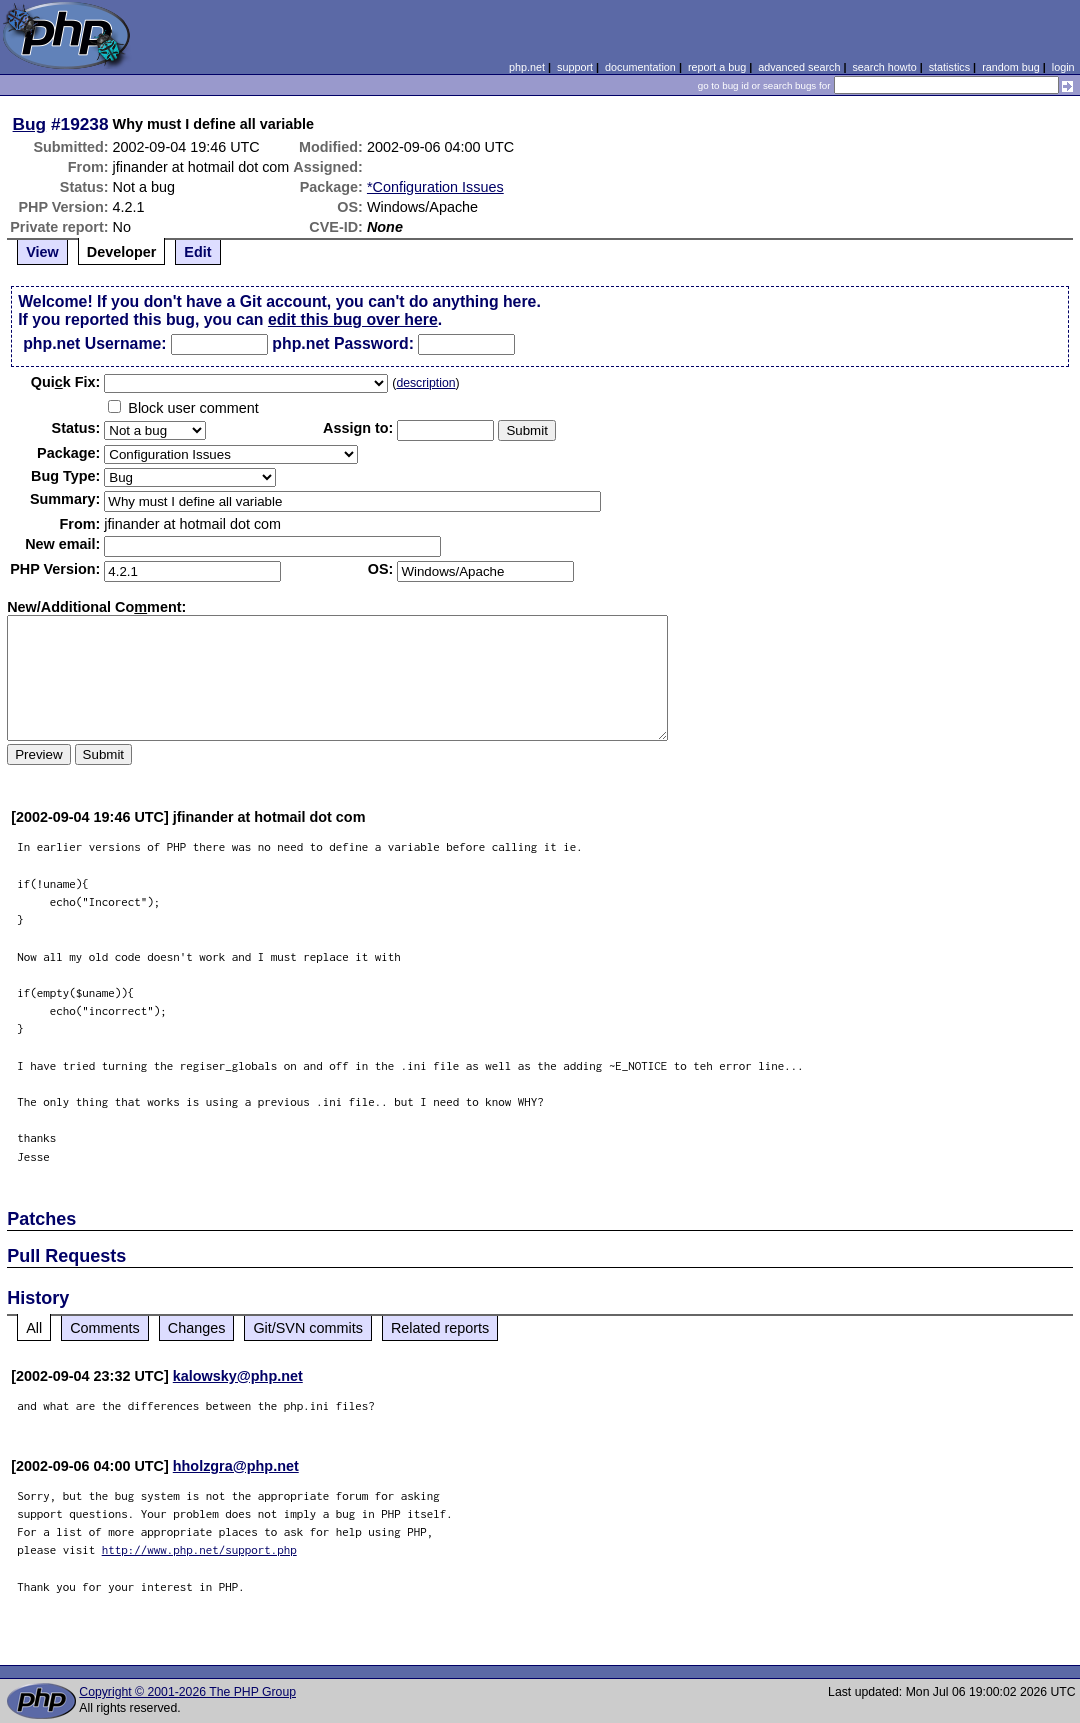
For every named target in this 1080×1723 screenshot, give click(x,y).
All (34, 1328)
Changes (197, 1328)
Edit (197, 252)
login (1063, 67)
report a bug (717, 67)
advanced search (799, 67)
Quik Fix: (66, 382)
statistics (949, 67)
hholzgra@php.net (236, 1466)
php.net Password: (343, 343)
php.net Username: (94, 343)
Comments (105, 1328)
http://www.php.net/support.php (199, 1549)
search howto (884, 67)
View (42, 252)
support (575, 67)
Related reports (440, 1328)
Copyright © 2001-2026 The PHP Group (187, 1692)
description (425, 383)
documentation (640, 67)
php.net (527, 67)
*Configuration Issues (435, 187)
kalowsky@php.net (238, 1376)
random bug (1011, 67)
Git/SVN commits (308, 1328)
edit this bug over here (353, 319)
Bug (30, 124)
